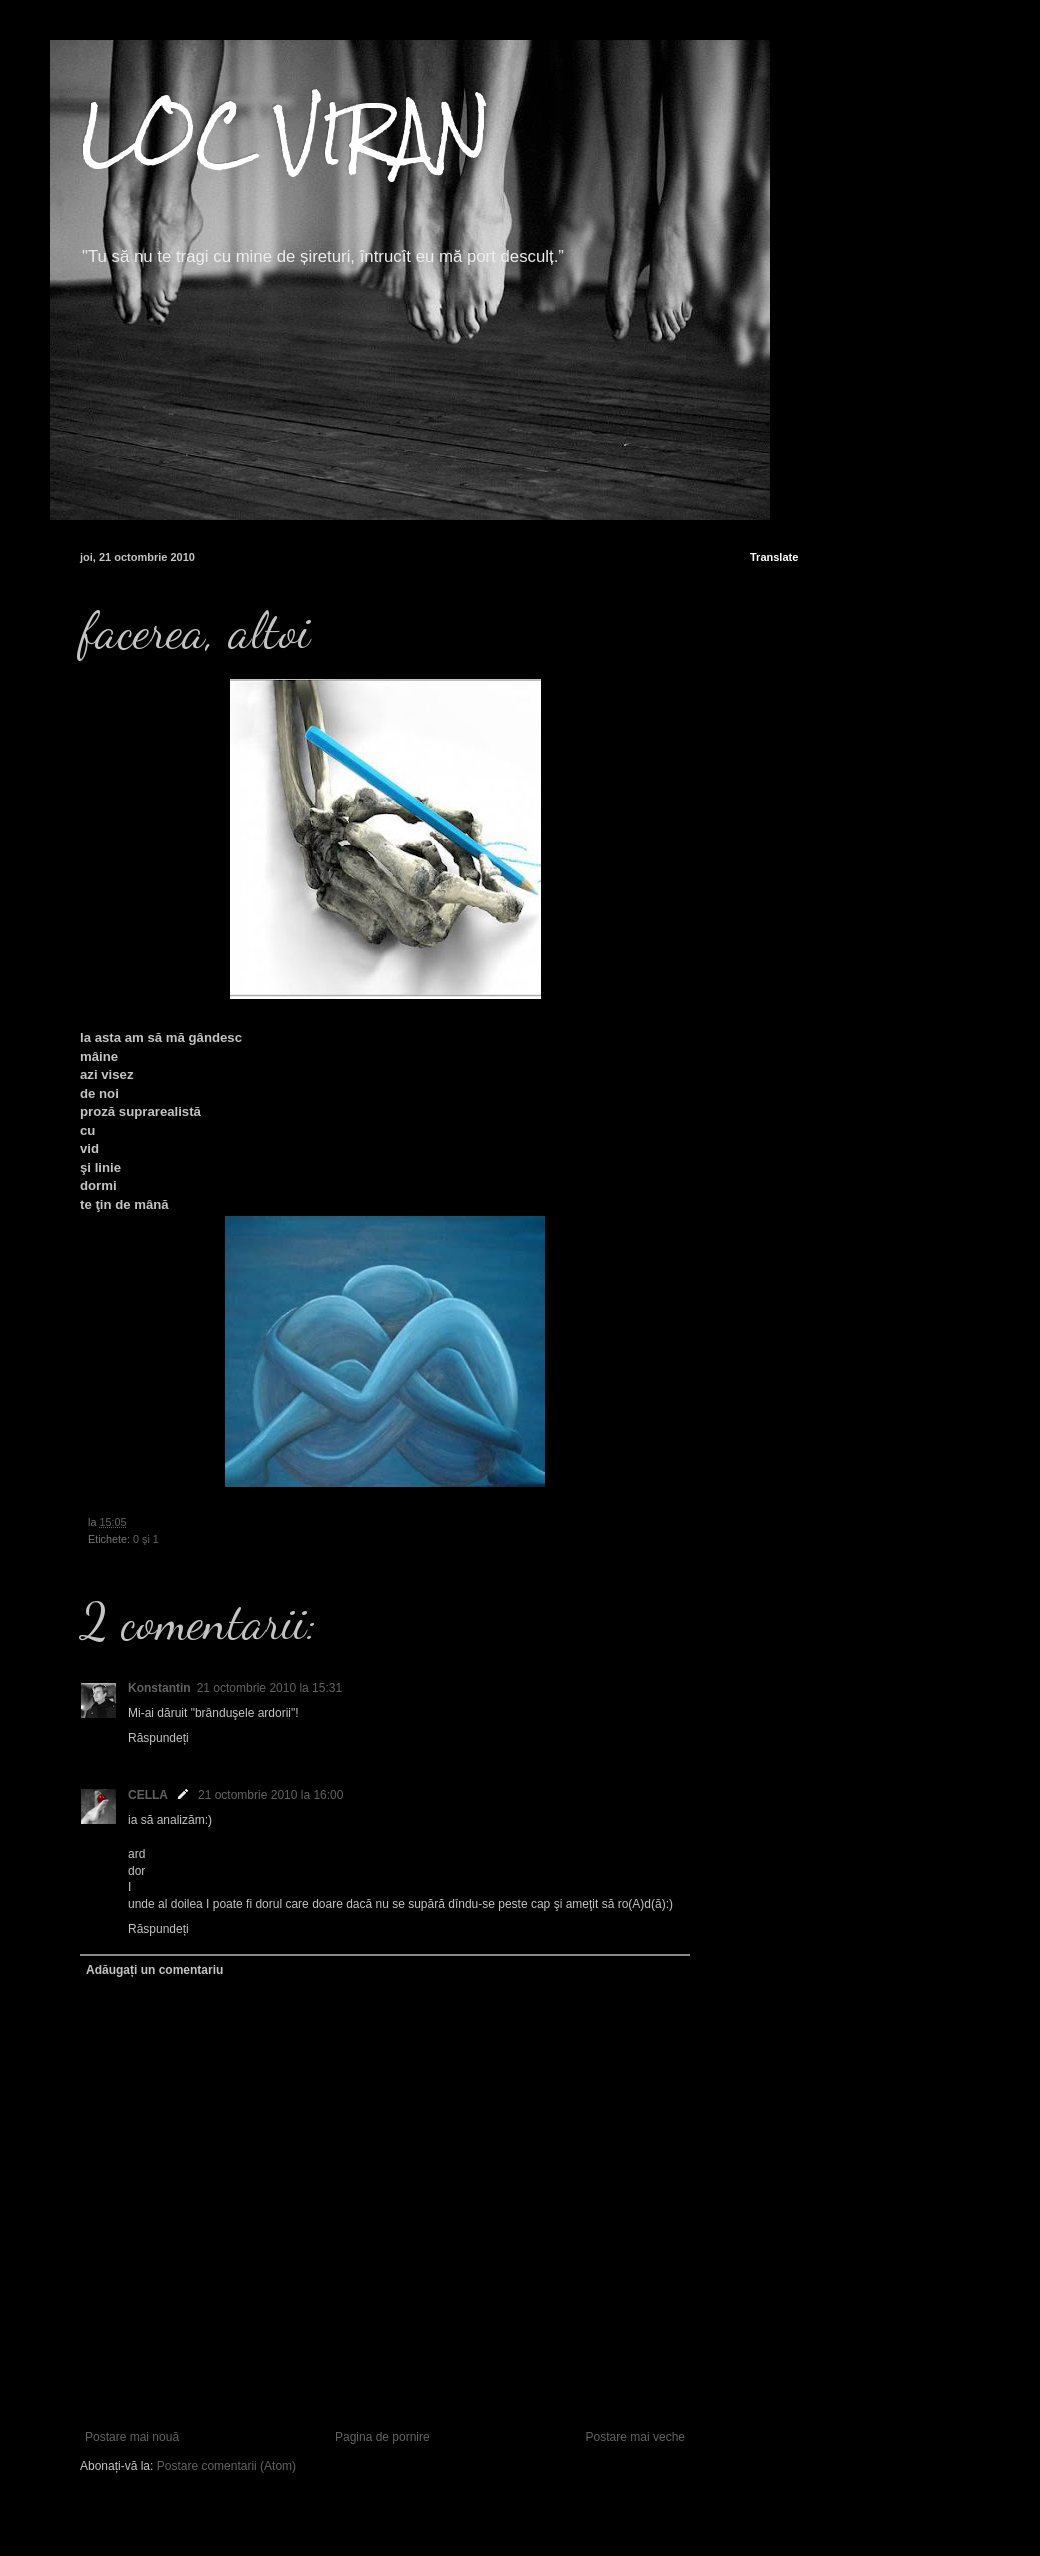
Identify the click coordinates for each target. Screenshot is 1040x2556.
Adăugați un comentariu (154, 1970)
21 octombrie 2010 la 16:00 (270, 1795)
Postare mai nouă (132, 2437)
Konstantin (159, 1688)
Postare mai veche (635, 2437)
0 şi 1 (146, 1539)
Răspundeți (158, 1738)
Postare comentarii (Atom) (226, 2466)
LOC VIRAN (285, 133)
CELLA (148, 1795)
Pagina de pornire (382, 2437)
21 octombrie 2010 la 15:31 (269, 1688)
